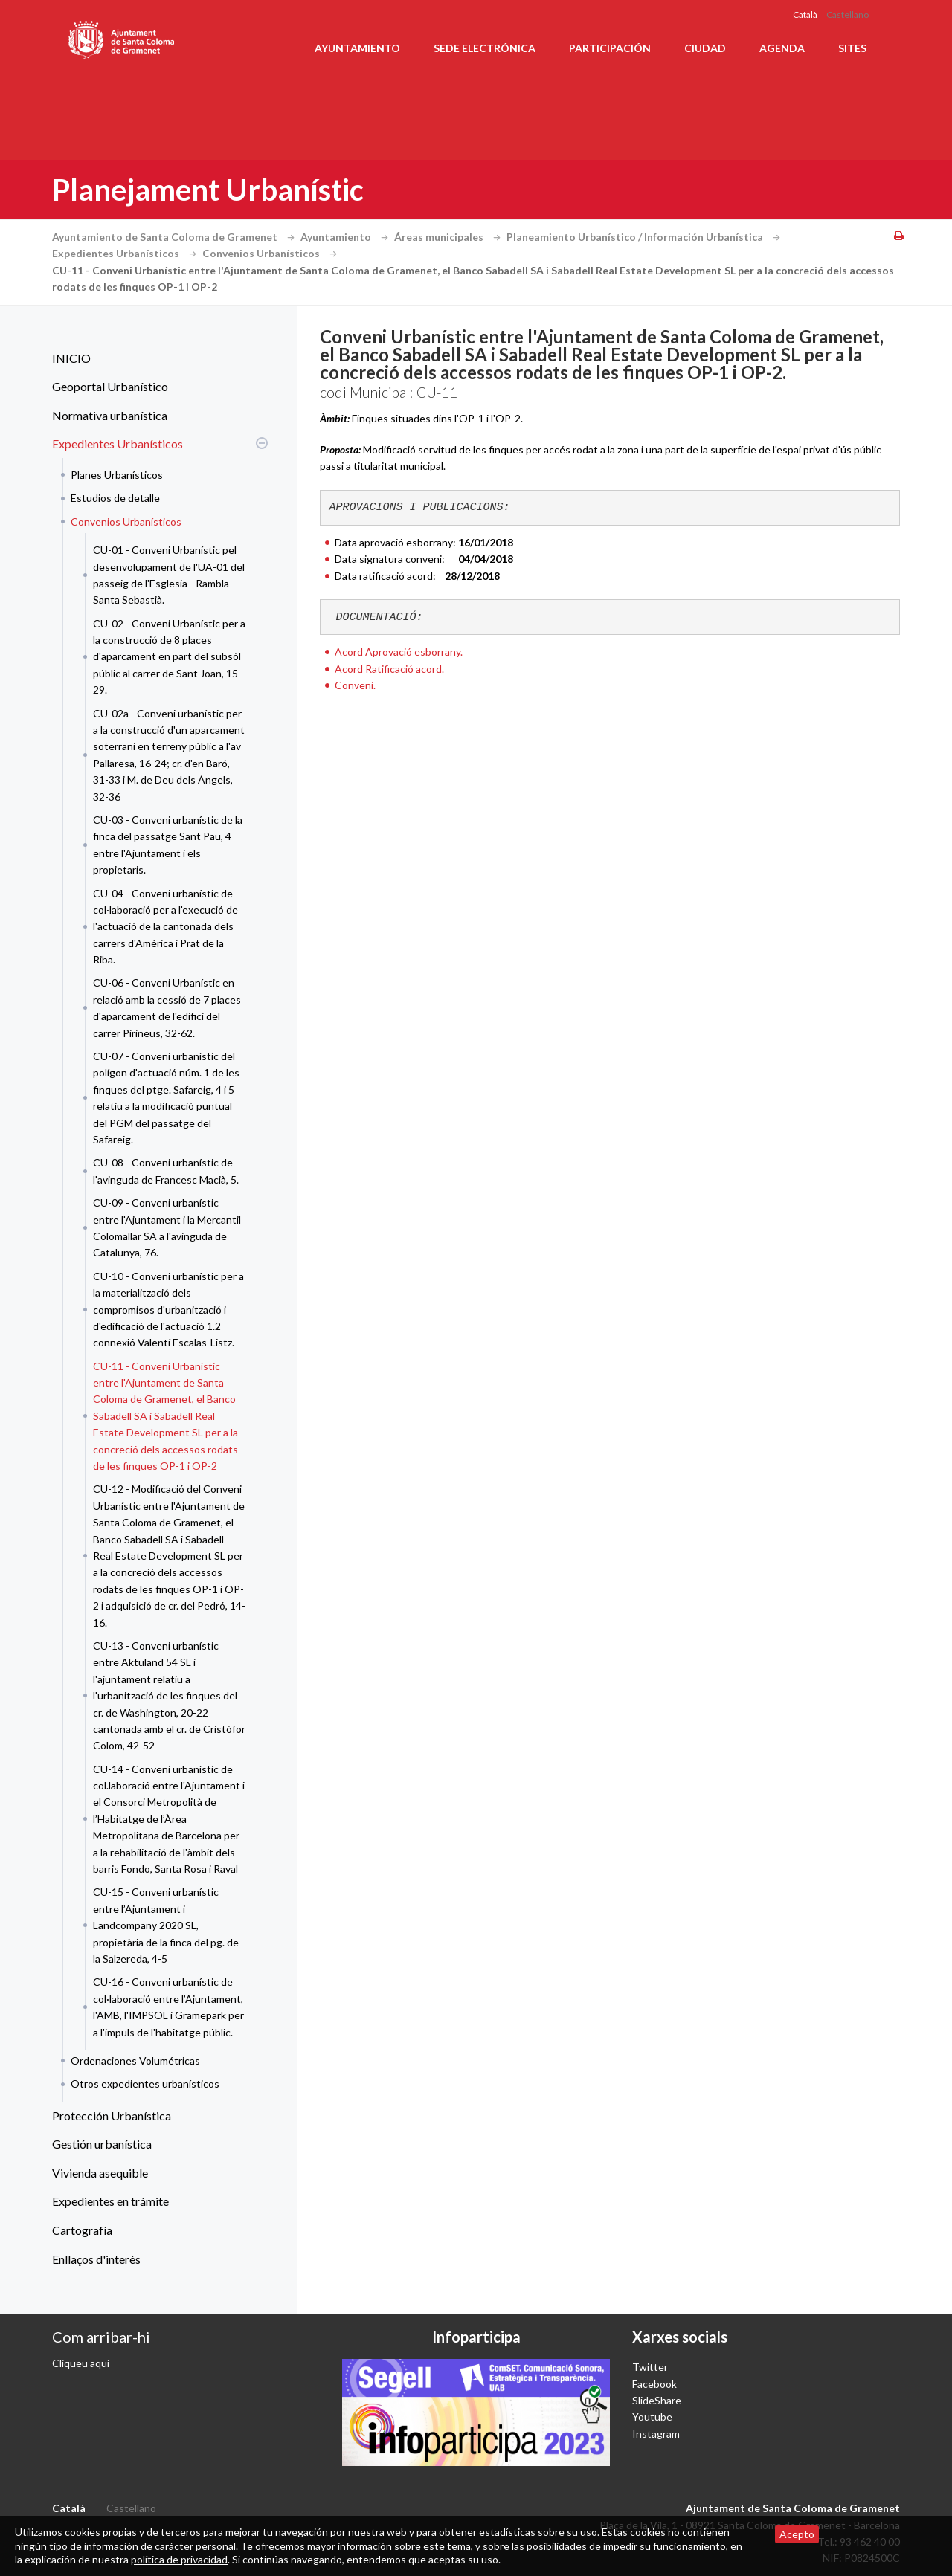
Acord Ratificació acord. (389, 668)
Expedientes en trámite (110, 2201)
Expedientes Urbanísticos (126, 253)
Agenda (782, 48)
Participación (610, 48)
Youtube (652, 2416)
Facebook (654, 2384)
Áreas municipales (449, 236)
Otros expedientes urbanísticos (145, 2083)
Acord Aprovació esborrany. (399, 651)
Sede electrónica (485, 48)
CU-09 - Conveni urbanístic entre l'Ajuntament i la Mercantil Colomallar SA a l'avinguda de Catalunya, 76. (167, 1227)
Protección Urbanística (111, 2115)
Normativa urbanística (109, 415)
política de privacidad (179, 2559)
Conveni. (355, 685)
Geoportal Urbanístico (110, 386)
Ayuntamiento (357, 48)
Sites (852, 48)
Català (805, 14)
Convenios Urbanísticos (271, 253)
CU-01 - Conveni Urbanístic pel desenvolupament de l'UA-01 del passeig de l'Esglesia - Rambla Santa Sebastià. (169, 574)
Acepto (796, 2534)
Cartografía (82, 2230)
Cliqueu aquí (80, 2363)
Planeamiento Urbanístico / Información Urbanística (645, 236)
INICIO (71, 358)
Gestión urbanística (102, 2144)
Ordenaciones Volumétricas (135, 2060)
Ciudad (705, 48)
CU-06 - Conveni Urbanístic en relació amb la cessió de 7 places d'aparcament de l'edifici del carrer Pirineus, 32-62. (167, 1007)
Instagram (656, 2433)
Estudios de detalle (115, 497)
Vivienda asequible (100, 2173)
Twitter (650, 2366)
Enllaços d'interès (96, 2259)
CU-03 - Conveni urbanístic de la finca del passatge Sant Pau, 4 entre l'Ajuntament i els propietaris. (167, 844)
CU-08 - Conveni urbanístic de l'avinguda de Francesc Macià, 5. (166, 1170)
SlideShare (656, 2400)
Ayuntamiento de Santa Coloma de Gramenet (175, 236)
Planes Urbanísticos (117, 474)
